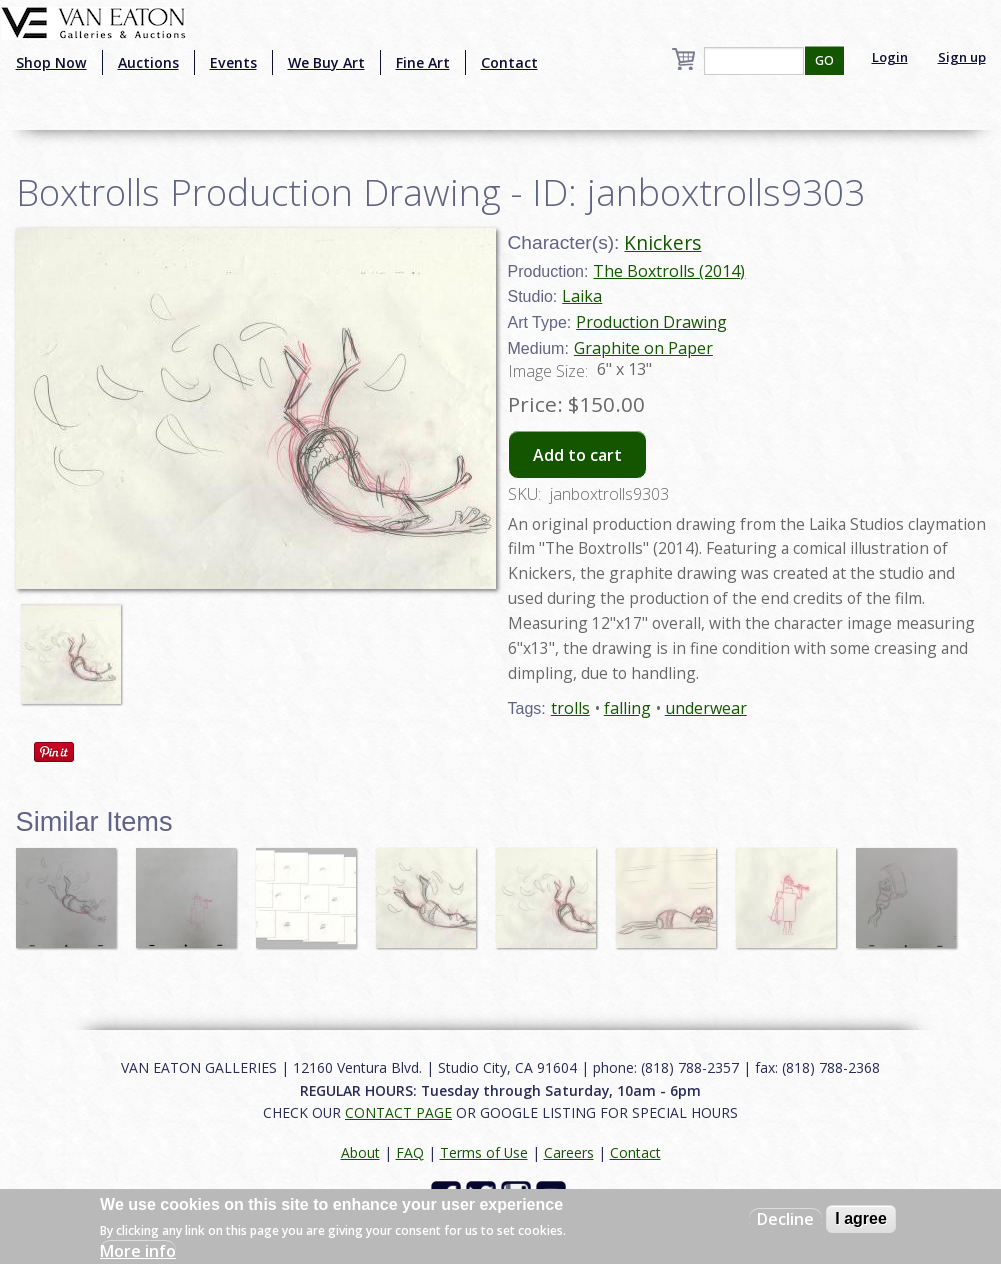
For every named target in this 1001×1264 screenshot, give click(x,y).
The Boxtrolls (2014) (669, 271)
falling (627, 708)
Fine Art (423, 62)
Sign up (962, 57)
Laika (582, 296)
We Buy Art (326, 62)
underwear (706, 708)
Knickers (662, 242)
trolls (570, 708)
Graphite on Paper (643, 348)
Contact (509, 62)
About (360, 1152)
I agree (861, 1218)
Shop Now (51, 62)
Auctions (148, 62)
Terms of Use (484, 1152)
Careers (569, 1152)
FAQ (410, 1152)
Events (233, 62)
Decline (785, 1219)
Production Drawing (651, 322)
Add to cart (577, 455)
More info (138, 1251)
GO (824, 60)
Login (890, 57)
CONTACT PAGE (398, 1112)
